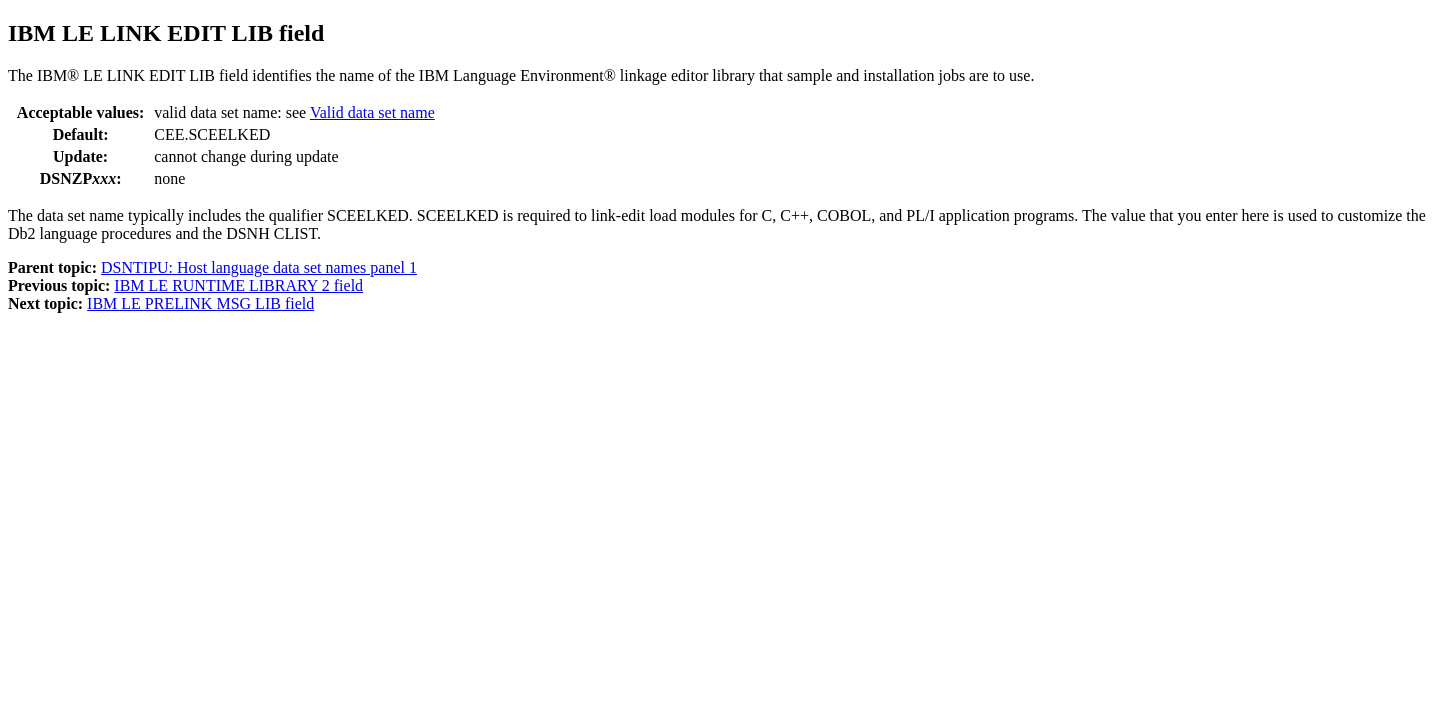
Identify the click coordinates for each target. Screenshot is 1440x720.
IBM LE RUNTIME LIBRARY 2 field (238, 285)
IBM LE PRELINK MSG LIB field (200, 303)
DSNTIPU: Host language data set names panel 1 (259, 267)
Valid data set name (372, 112)
